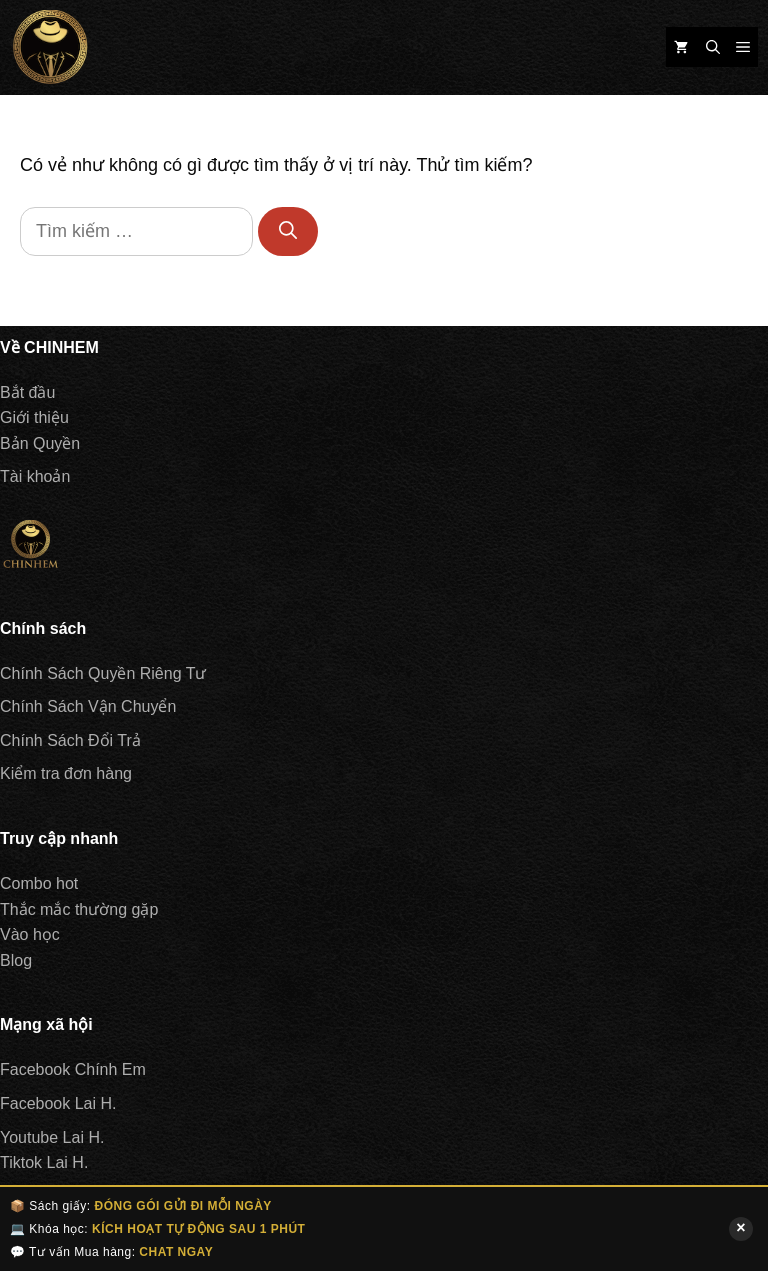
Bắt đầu (27, 392)
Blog (16, 960)
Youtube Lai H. (52, 1137)
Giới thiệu (34, 417)
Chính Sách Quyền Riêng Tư (103, 673)
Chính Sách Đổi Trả (70, 740)
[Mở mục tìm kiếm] (713, 47)
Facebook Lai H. (58, 1103)
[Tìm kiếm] (288, 231)
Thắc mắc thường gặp (79, 909)
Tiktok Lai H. (44, 1162)
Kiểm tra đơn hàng (66, 773)
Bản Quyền (40, 443)
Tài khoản (35, 476)
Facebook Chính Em (73, 1069)
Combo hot (39, 883)
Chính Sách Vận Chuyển (88, 706)
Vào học (30, 934)
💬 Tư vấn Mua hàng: (111, 1252)
